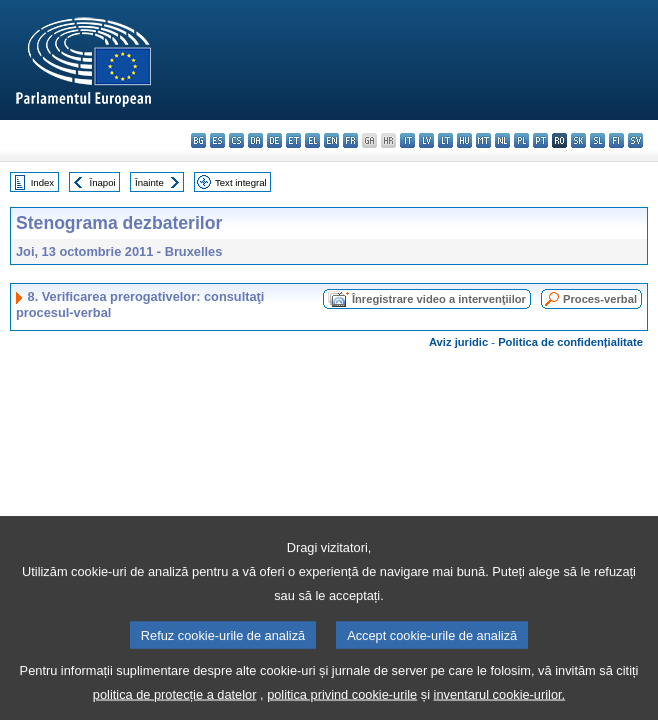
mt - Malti (483, 140)
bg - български (198, 140)
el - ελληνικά (312, 140)
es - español (217, 140)
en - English (331, 140)
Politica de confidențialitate (570, 342)
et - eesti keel (293, 140)
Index (42, 182)
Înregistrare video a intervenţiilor (439, 299)
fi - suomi (616, 140)
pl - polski (521, 140)
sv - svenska (635, 140)
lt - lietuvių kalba (445, 140)
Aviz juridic (458, 342)
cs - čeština (236, 140)
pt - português (540, 140)
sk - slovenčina (578, 140)
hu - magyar (464, 140)
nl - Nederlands (502, 140)
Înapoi (103, 182)
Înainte (149, 182)
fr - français (350, 140)
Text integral (241, 182)
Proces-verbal (600, 299)
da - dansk (255, 140)
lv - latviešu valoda (426, 140)
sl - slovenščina (597, 140)
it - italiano (407, 140)
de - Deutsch (274, 140)
